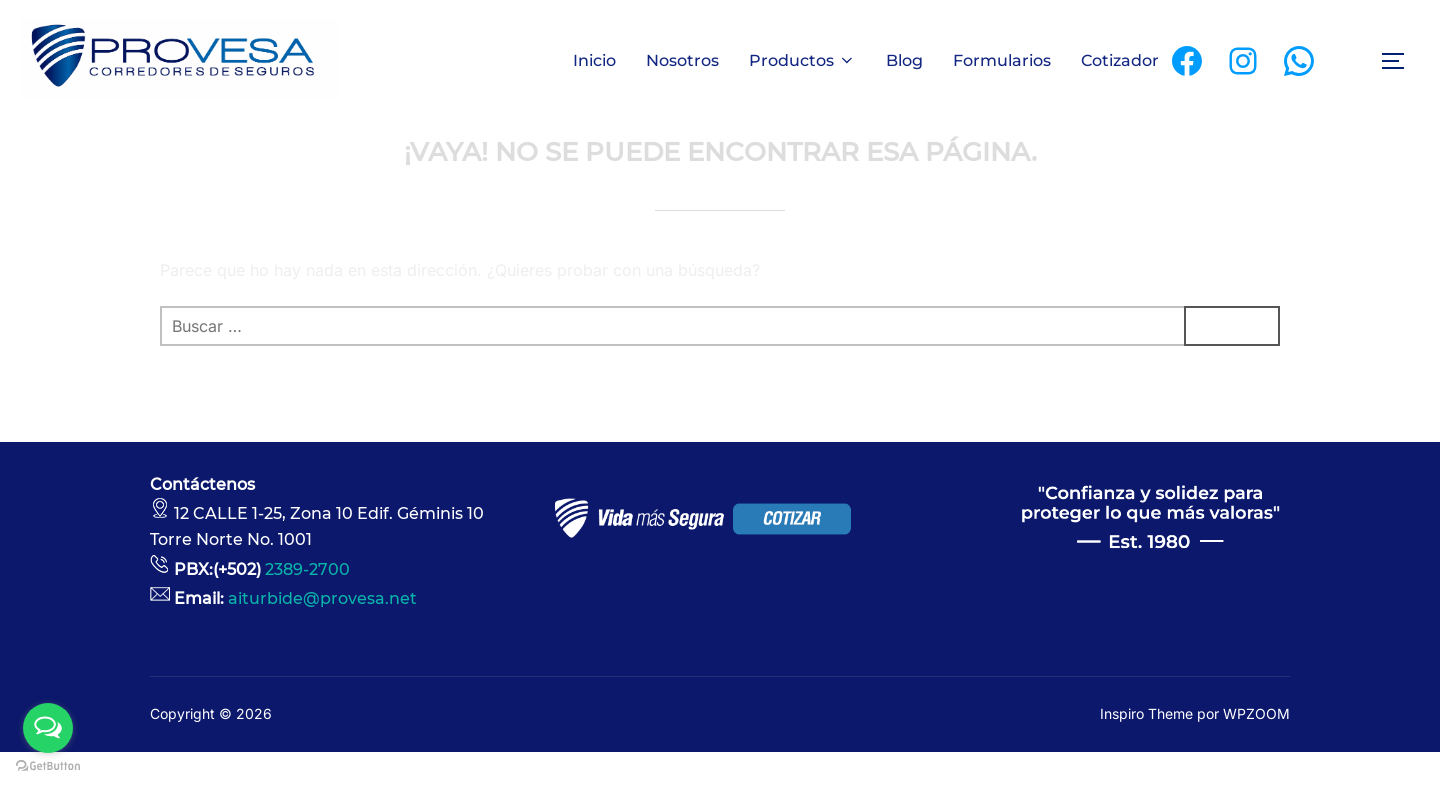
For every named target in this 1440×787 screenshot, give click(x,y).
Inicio (594, 60)
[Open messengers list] (48, 728)
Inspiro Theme (1146, 748)
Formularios (1002, 60)
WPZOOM (1256, 748)
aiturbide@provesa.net (322, 634)
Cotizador (1120, 60)
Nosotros (682, 60)
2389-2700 (307, 604)
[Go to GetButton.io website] (48, 766)
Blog (904, 60)
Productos (802, 60)
